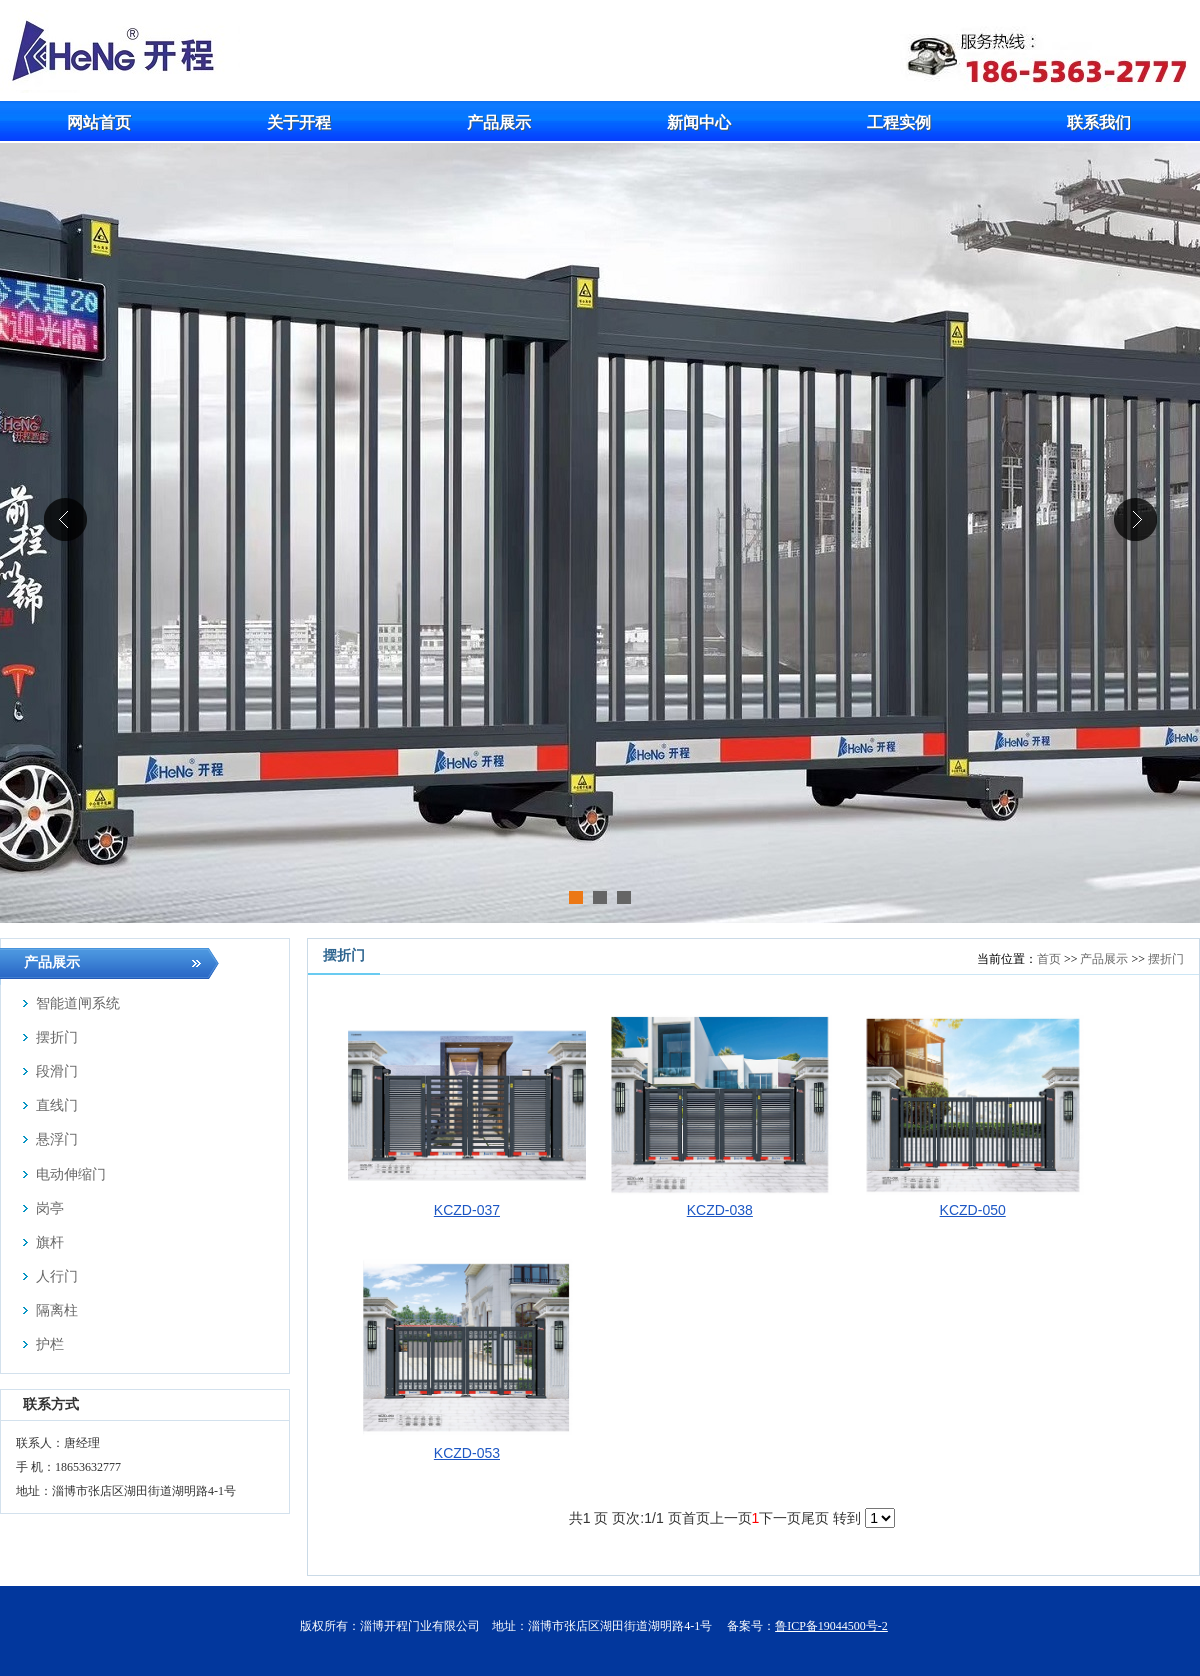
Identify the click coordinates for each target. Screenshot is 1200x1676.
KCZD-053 (467, 1453)
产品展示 (1104, 959)
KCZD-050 (973, 1210)
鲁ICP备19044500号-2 (831, 1626)
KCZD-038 (720, 1210)
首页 (1049, 959)
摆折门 (1166, 959)
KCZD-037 (467, 1210)
